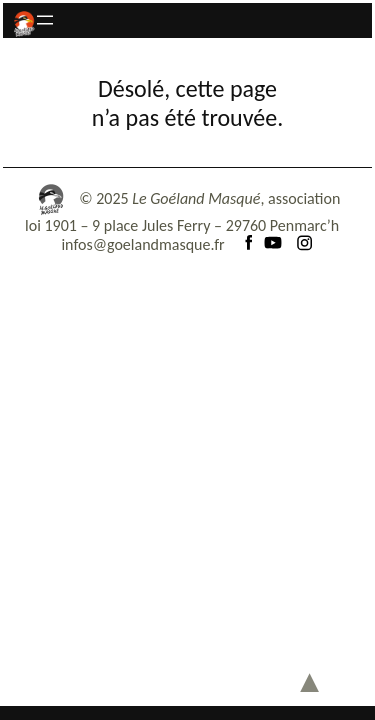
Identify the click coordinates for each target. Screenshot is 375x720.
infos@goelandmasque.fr (142, 244)
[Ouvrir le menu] (45, 20)
